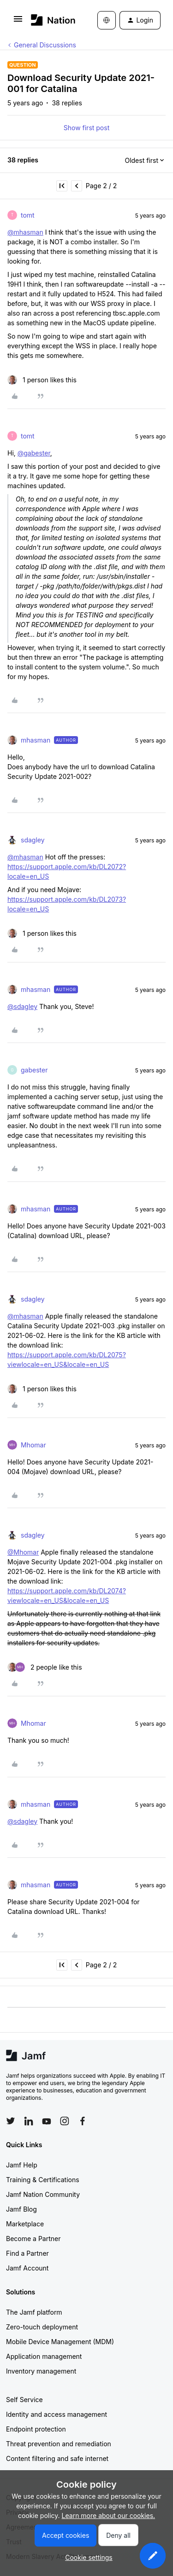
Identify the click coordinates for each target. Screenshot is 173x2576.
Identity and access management (56, 2414)
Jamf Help (21, 2165)
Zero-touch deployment (42, 2327)
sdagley (33, 840)
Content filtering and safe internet (57, 2458)
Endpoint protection (36, 2429)
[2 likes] (44, 1667)
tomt (28, 215)
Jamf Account (27, 2268)
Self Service (24, 2399)
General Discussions (45, 45)
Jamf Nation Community (43, 2194)
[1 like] (42, 380)
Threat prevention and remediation (58, 2444)
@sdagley (22, 1006)
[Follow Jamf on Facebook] (82, 2121)
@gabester (34, 453)
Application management (44, 2356)
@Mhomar (23, 1552)
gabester (34, 1070)
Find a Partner (27, 2253)
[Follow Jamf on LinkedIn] (28, 2121)
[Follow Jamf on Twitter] (10, 2121)
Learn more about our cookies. (108, 2515)
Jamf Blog (21, 2209)
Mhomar (33, 1445)
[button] (18, 22)
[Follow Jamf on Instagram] (64, 2121)
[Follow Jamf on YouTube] (46, 2121)
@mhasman (25, 232)
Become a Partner (33, 2238)
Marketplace (25, 2224)
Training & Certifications (42, 2180)
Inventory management (41, 2371)
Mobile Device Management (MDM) (60, 2341)
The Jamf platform (34, 2312)
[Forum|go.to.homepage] (50, 20)
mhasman (35, 740)
